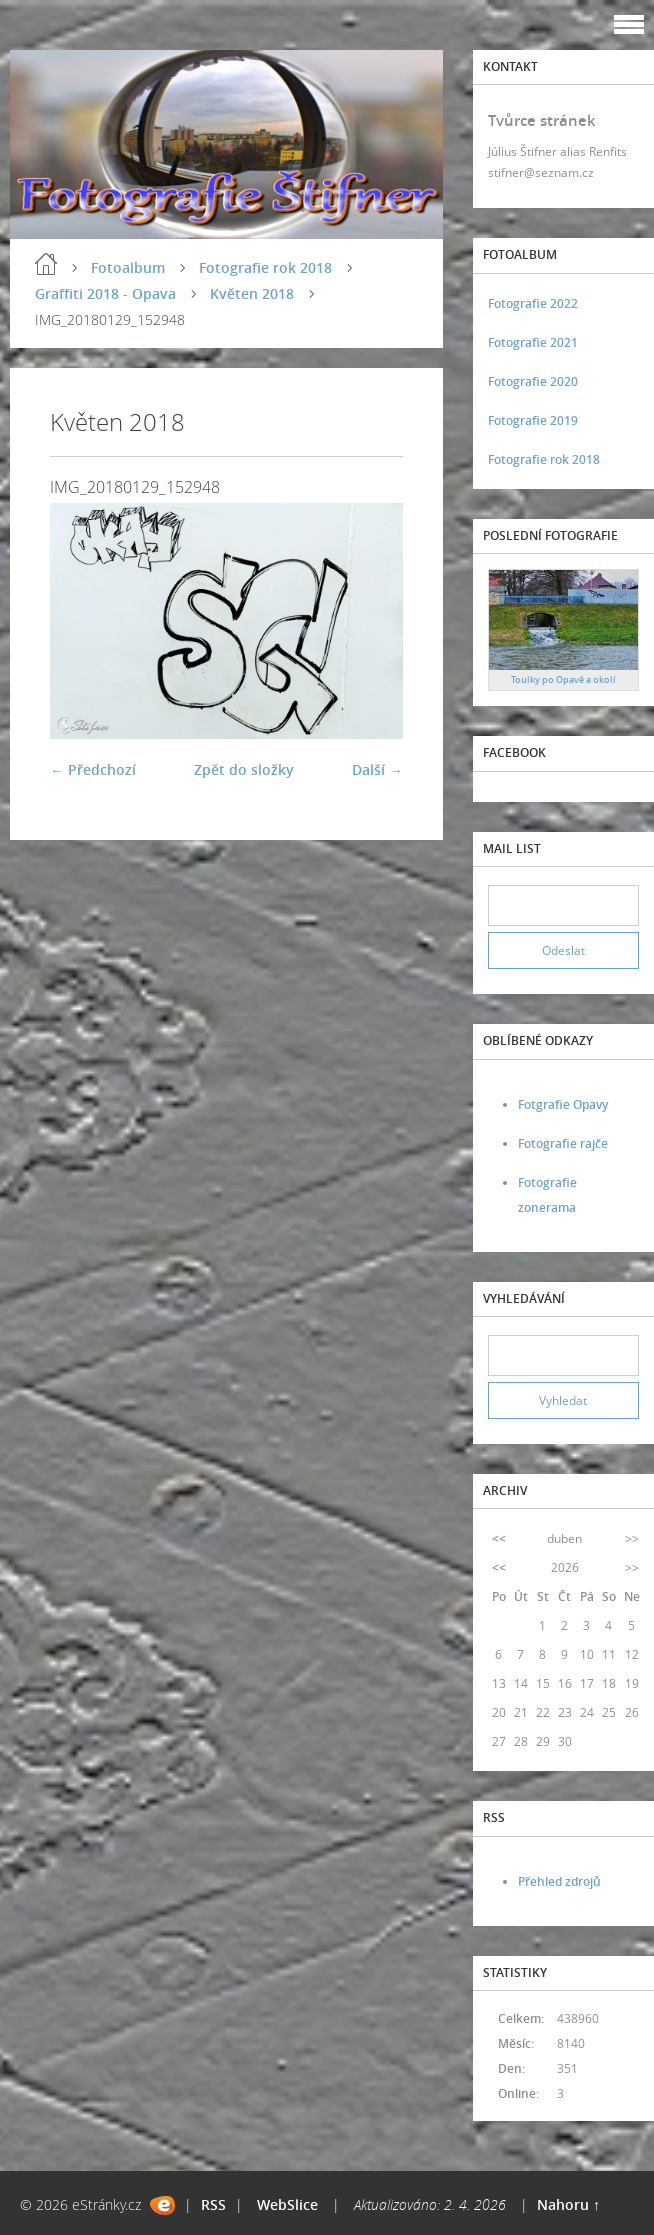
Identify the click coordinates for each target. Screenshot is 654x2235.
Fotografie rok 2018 (265, 267)
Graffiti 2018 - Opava (105, 293)
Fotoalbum (128, 267)
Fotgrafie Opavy (563, 1104)
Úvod (46, 264)
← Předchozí (93, 769)
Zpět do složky (244, 769)
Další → (377, 769)
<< (499, 1538)
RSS (213, 2204)
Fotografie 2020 (533, 381)
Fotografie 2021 (533, 342)
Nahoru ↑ (568, 2204)
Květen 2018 (252, 293)
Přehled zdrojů (559, 1881)
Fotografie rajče (563, 1143)
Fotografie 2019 (533, 420)
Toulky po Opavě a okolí (563, 679)
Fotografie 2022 (533, 303)
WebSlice (287, 2204)
